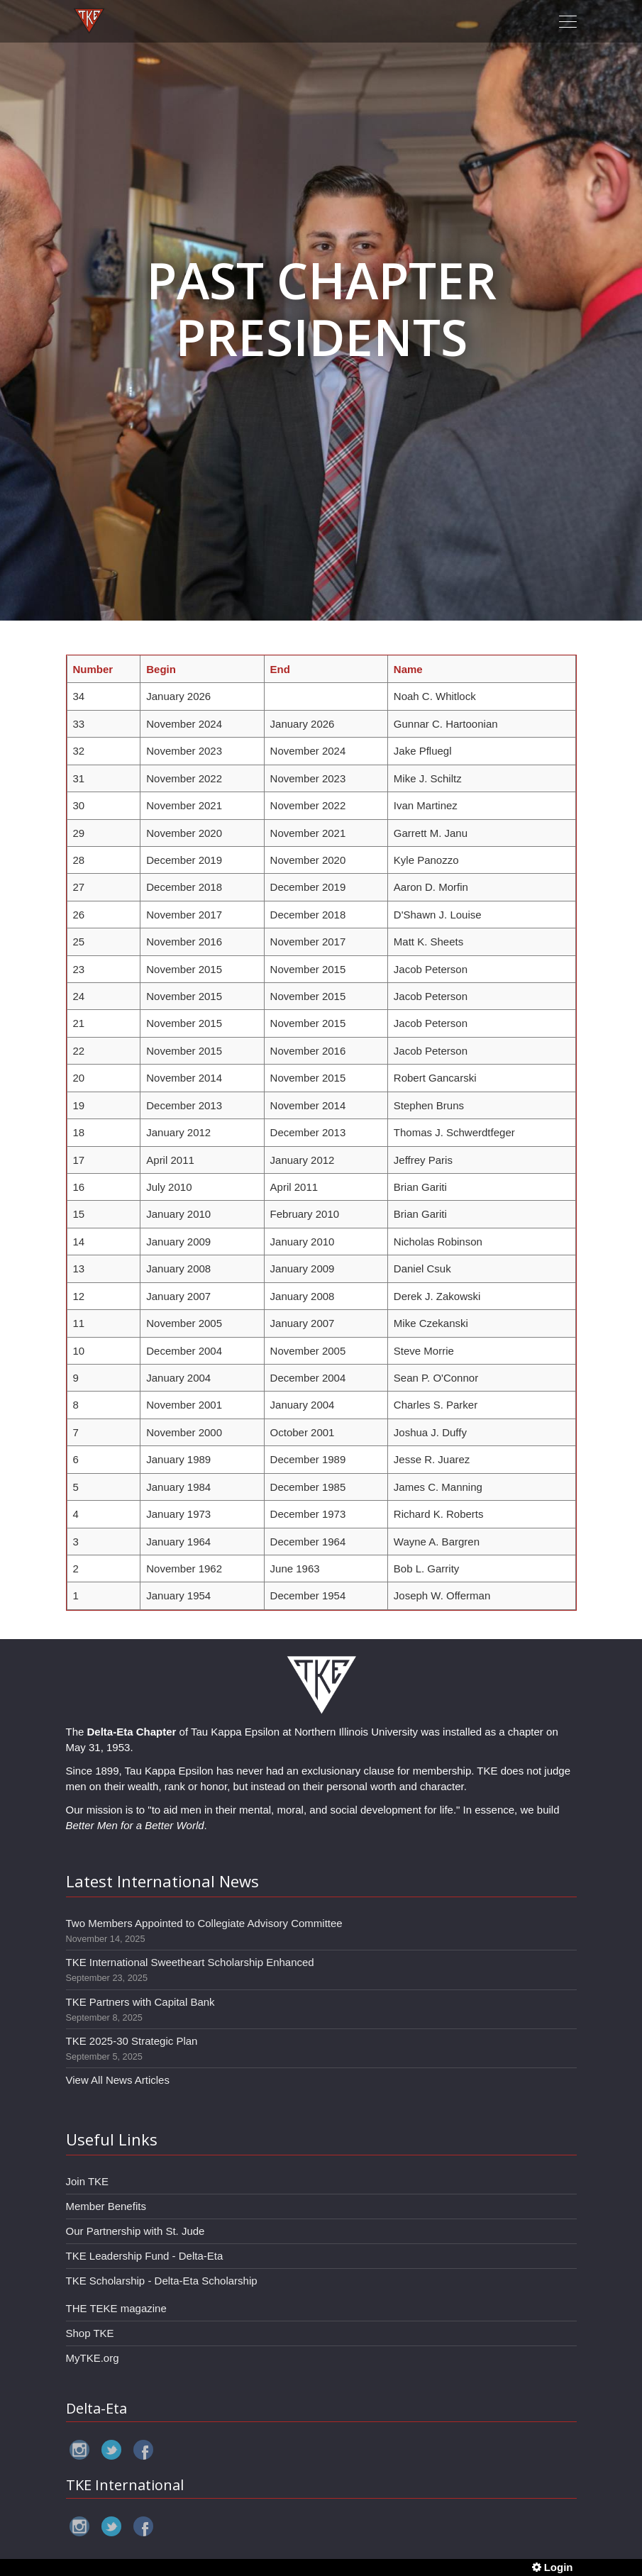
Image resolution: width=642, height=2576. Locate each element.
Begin (161, 669)
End (280, 669)
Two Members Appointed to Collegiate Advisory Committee (204, 1923)
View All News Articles (118, 2080)
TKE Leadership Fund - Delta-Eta (144, 2256)
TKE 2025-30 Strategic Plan (132, 2041)
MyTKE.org (92, 2358)
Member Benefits (106, 2206)
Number (93, 669)
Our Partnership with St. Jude (135, 2231)
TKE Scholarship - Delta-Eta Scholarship (162, 2281)
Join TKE (87, 2181)
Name (408, 669)
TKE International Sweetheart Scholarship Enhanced (190, 1962)
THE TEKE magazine (116, 2308)
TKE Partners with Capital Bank (140, 2002)
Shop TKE (90, 2333)
